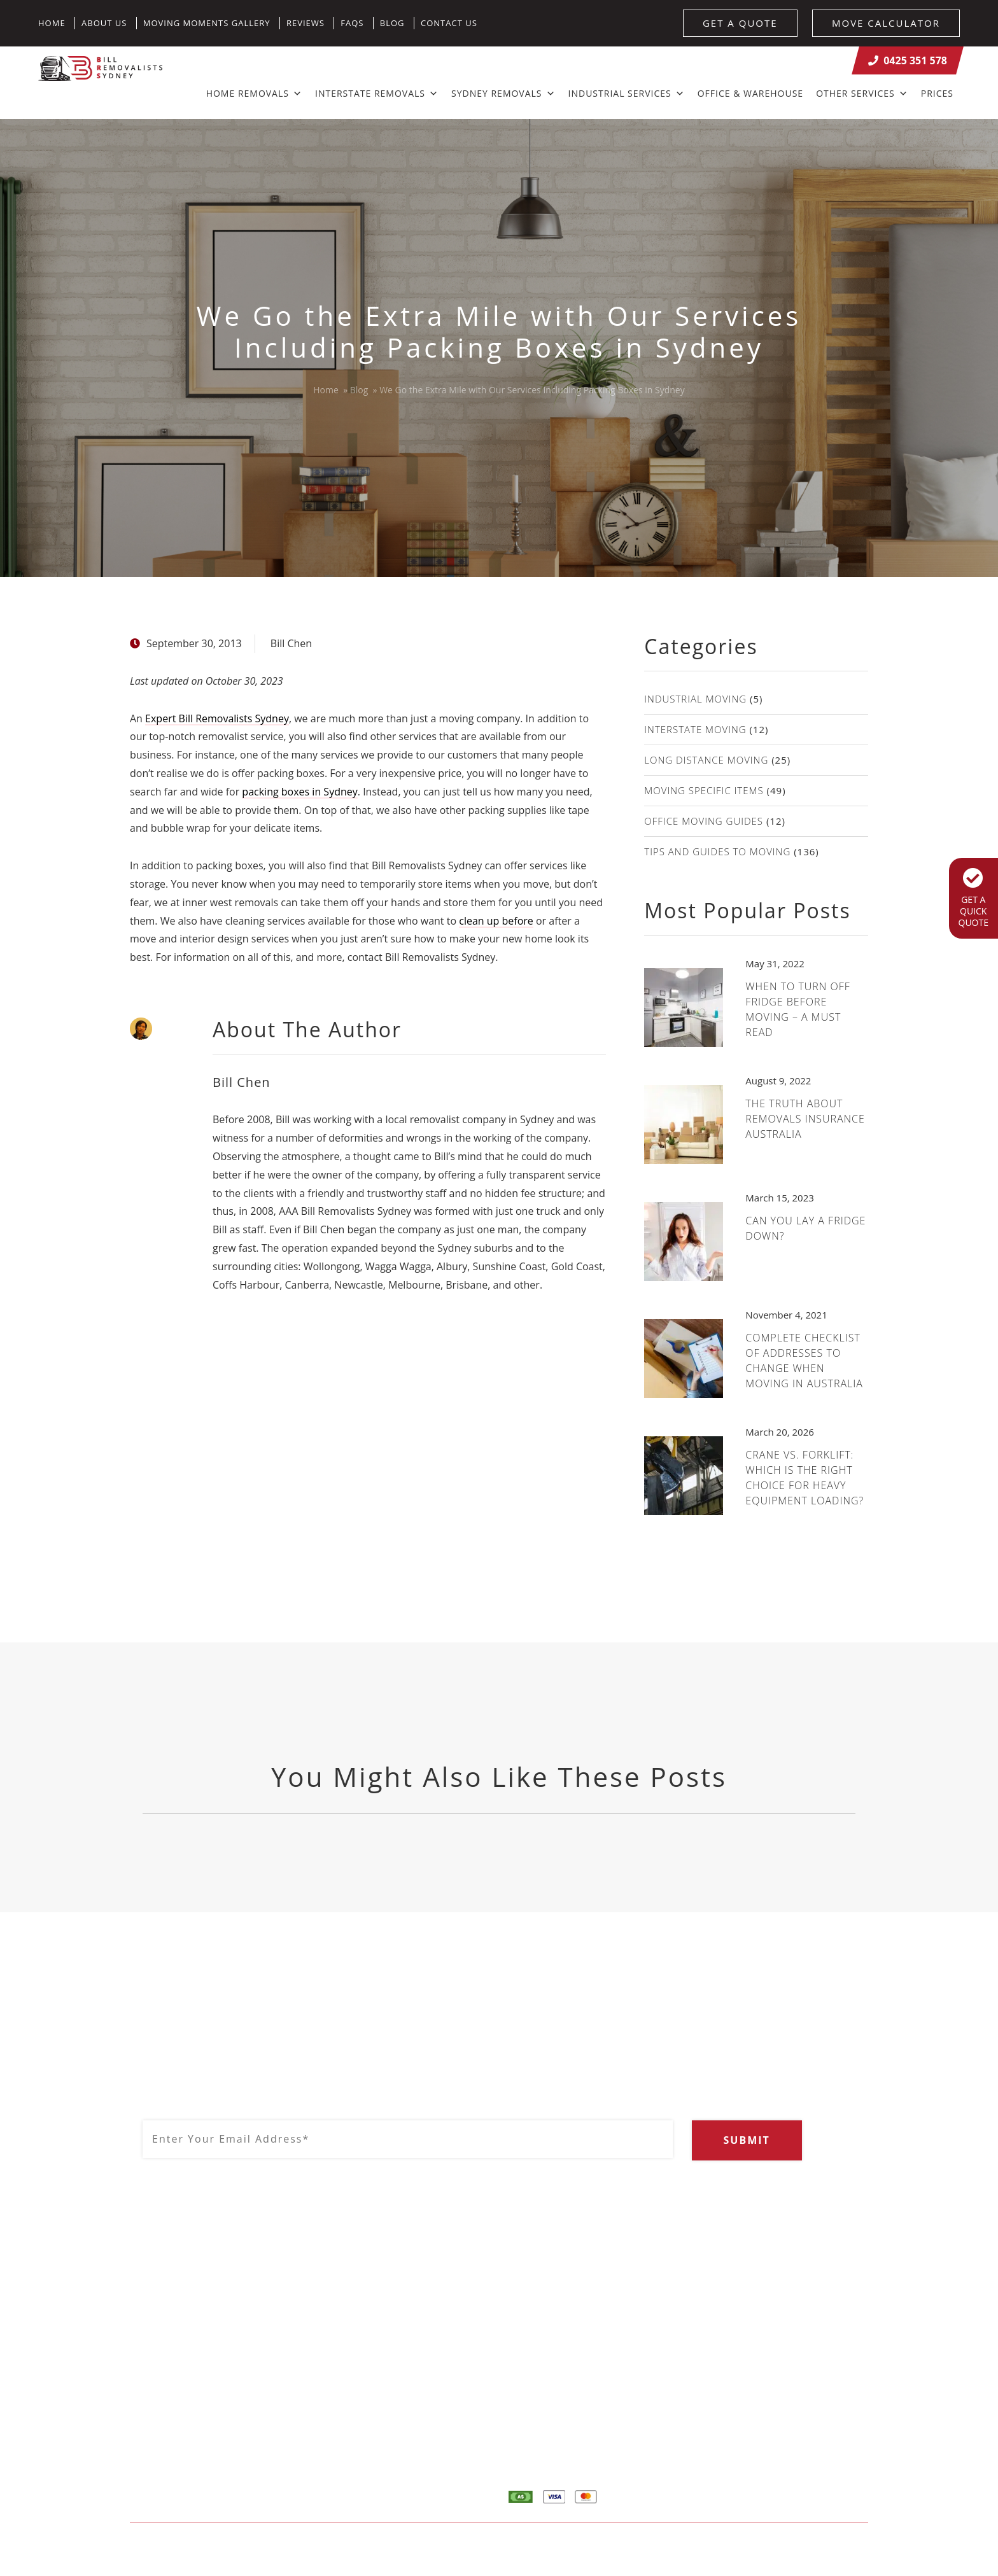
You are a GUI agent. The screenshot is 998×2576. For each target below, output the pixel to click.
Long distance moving (706, 759)
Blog (392, 23)
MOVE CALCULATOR (886, 23)
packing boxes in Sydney (299, 792)
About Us (104, 23)
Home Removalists (802, 2368)
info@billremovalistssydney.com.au (417, 2412)
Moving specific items (703, 790)
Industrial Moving (695, 698)
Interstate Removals (377, 93)
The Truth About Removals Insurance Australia (805, 1118)
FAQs (352, 23)
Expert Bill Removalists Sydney (217, 718)
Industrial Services (626, 93)
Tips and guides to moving (717, 851)
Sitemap (354, 2549)
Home (52, 23)
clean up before (496, 921)
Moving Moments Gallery (207, 23)
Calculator (783, 2392)
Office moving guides (703, 821)
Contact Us (449, 23)
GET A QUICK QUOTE (973, 897)
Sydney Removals (503, 93)
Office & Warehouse (750, 93)
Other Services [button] (862, 93)
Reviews (305, 23)
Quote (775, 2415)
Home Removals (254, 93)
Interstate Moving (695, 729)
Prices (937, 93)
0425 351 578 (907, 60)
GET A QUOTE (740, 23)
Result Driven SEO (828, 2549)
